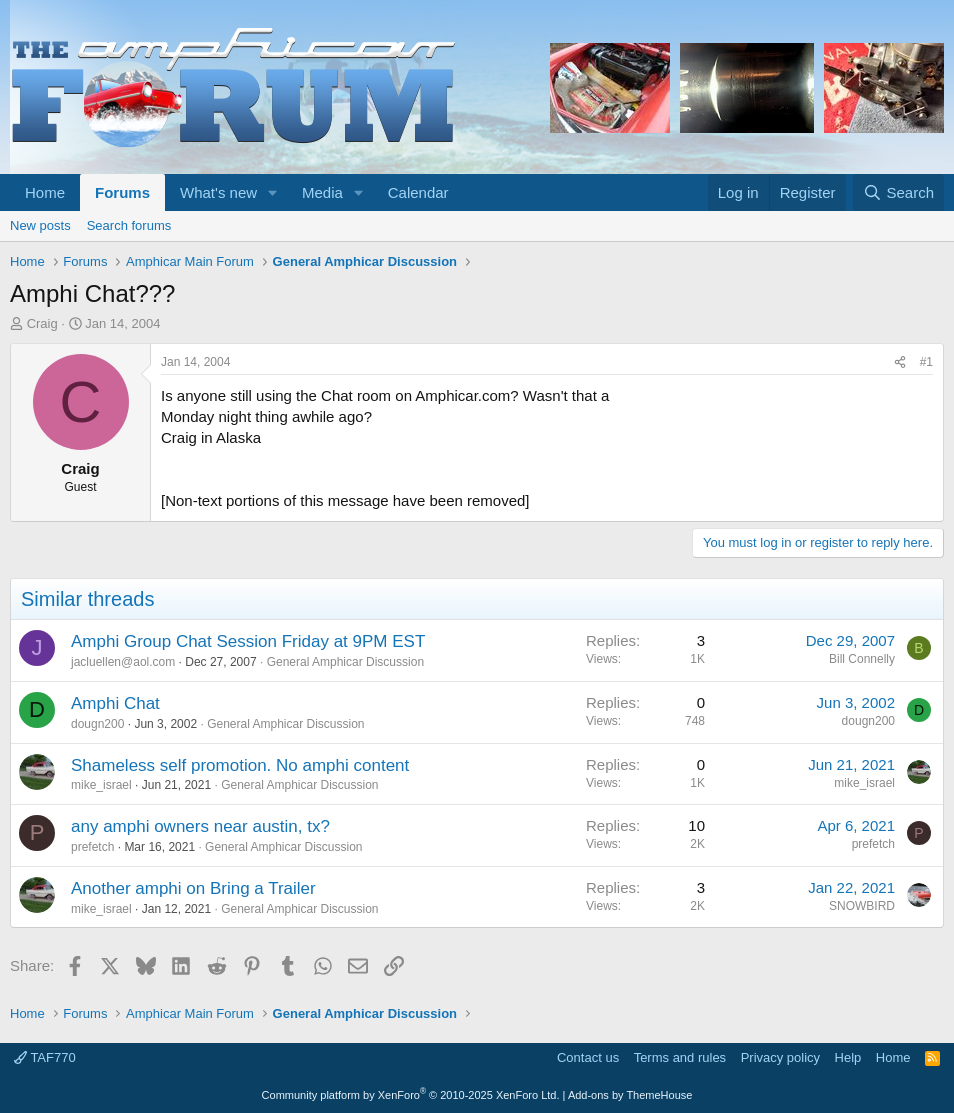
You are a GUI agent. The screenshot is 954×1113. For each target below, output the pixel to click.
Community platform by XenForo (411, 1095)
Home (45, 192)
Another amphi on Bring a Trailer (193, 888)
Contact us (588, 1057)
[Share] (900, 362)
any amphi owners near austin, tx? (200, 826)
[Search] (898, 192)
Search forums (129, 225)
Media (322, 192)
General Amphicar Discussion (345, 662)
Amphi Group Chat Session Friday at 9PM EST (248, 641)
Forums (122, 192)
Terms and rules (680, 1057)
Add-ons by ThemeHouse (630, 1095)
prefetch (92, 847)
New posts (40, 225)
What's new (218, 192)
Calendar (418, 192)
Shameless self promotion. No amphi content (240, 765)
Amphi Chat (115, 703)
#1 (926, 362)
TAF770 (45, 1057)
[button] (273, 192)
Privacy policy (780, 1057)
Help (848, 1057)
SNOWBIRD (862, 906)
